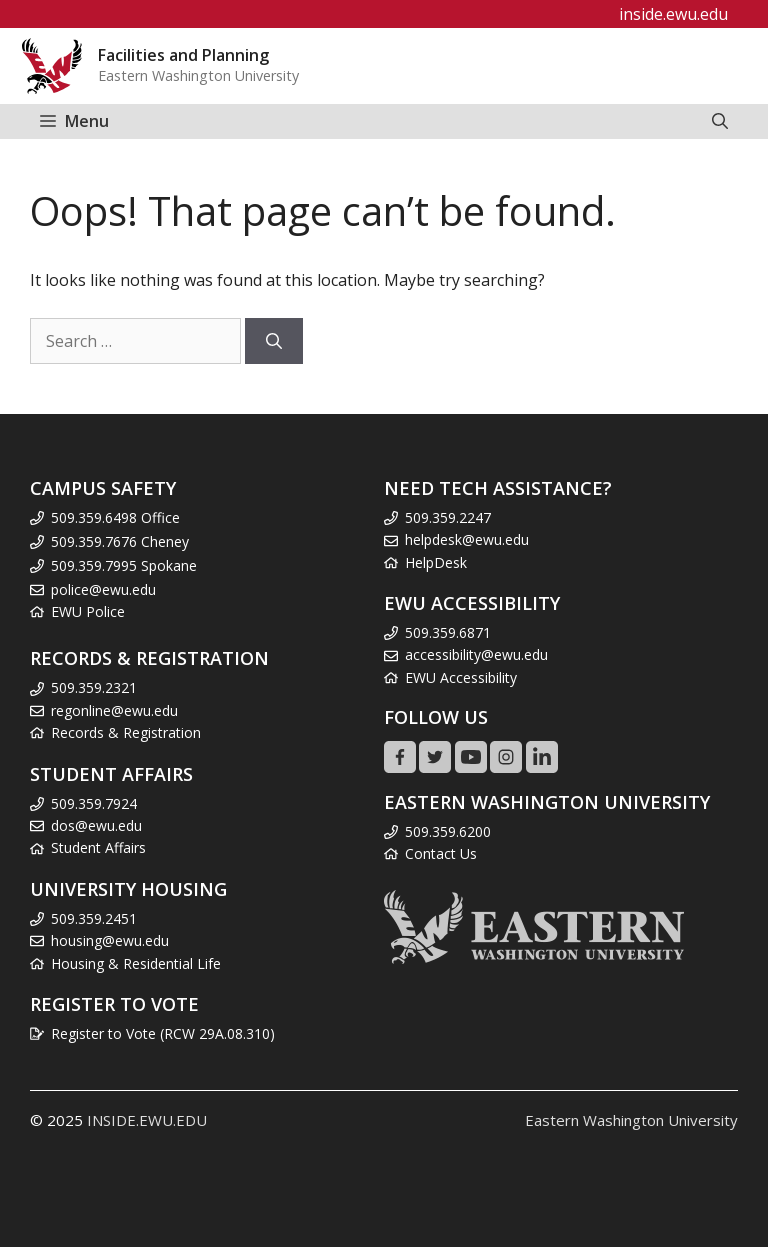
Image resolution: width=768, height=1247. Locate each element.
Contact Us (441, 853)
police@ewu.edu (103, 589)
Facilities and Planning (183, 55)
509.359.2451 (94, 918)
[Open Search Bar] (720, 121)
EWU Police (88, 611)
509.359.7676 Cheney (120, 541)
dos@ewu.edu (96, 825)
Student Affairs (98, 847)
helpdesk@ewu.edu (467, 539)
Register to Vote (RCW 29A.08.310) (163, 1033)
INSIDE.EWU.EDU (147, 1120)
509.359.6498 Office (115, 517)
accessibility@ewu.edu (476, 654)
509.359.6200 (448, 831)
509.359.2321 (94, 687)
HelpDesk (436, 562)
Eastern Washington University (631, 1120)
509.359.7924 (94, 803)
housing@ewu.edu (110, 940)
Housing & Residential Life (136, 963)
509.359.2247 (448, 517)
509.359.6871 (448, 632)
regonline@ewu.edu (114, 710)
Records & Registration (126, 732)
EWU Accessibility (461, 677)
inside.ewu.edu (673, 14)
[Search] (274, 341)
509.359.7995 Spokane (124, 565)
